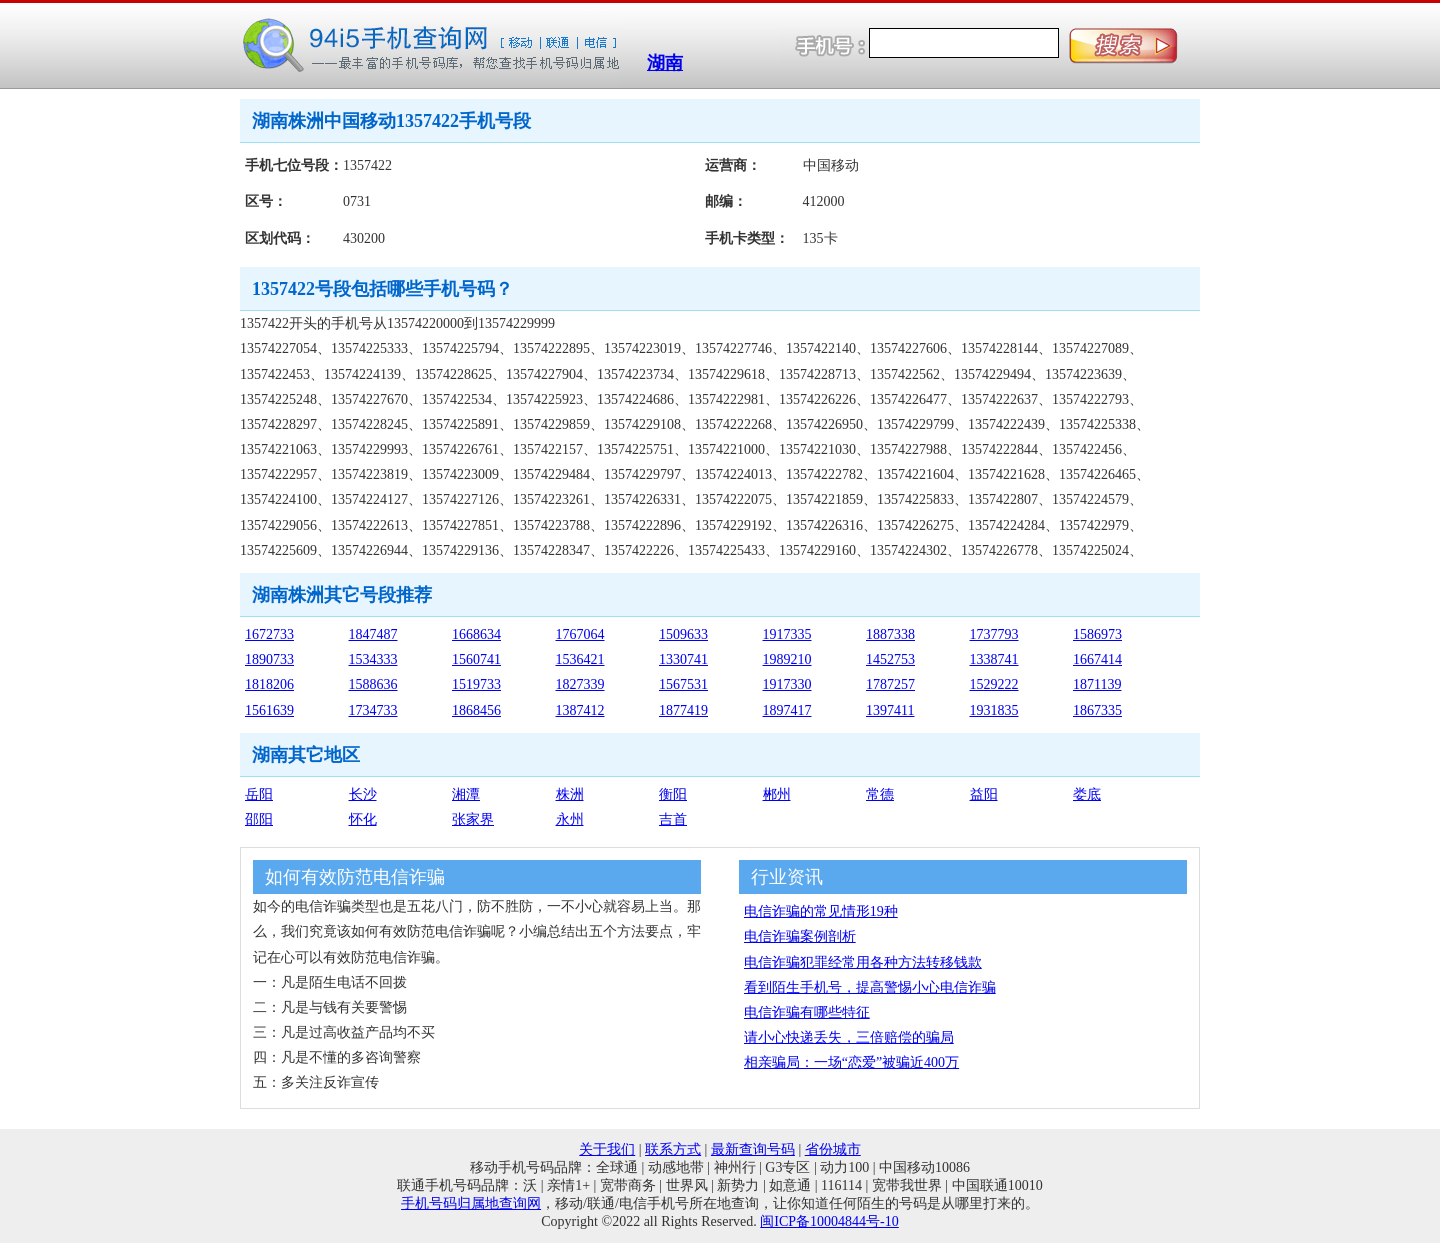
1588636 (373, 684)
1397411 (890, 710)
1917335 (787, 634)
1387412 (580, 710)
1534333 (373, 659)
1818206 (269, 684)
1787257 (890, 684)
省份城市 (833, 1149)
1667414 (1097, 659)
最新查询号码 (753, 1149)
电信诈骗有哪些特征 (807, 1012)
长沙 (363, 794)
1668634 (476, 634)
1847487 (373, 634)
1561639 (269, 710)
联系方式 (673, 1149)
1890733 (269, 659)
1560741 (476, 659)
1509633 (683, 634)
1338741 (994, 659)
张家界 (473, 819)
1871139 (1097, 684)
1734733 (373, 710)
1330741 (683, 659)
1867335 (1097, 710)
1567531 (683, 684)
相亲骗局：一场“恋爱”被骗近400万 (851, 1062)
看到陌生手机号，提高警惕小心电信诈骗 (870, 987)
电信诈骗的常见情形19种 (821, 911)
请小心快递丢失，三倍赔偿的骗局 (849, 1037)
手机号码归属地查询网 (471, 1203)
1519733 (476, 684)
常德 (880, 794)
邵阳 (259, 819)
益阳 (984, 794)
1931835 (994, 710)
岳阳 (259, 794)
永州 (570, 819)
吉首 (673, 819)
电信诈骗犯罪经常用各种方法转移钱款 (863, 962)
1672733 (269, 634)
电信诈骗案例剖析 (800, 936)
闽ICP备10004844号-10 (829, 1221)
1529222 (994, 684)
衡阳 (673, 794)
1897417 (787, 710)
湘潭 (466, 794)
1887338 (890, 634)
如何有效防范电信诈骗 (355, 877)
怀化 (363, 819)
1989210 (787, 659)
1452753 (890, 659)
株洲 (570, 794)
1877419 (683, 710)
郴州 (777, 794)
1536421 (580, 659)
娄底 (1087, 794)
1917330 (787, 684)
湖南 (665, 63)
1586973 (1097, 634)
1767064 (580, 634)
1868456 (476, 710)
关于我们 (607, 1149)
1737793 (994, 634)
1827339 (580, 684)
